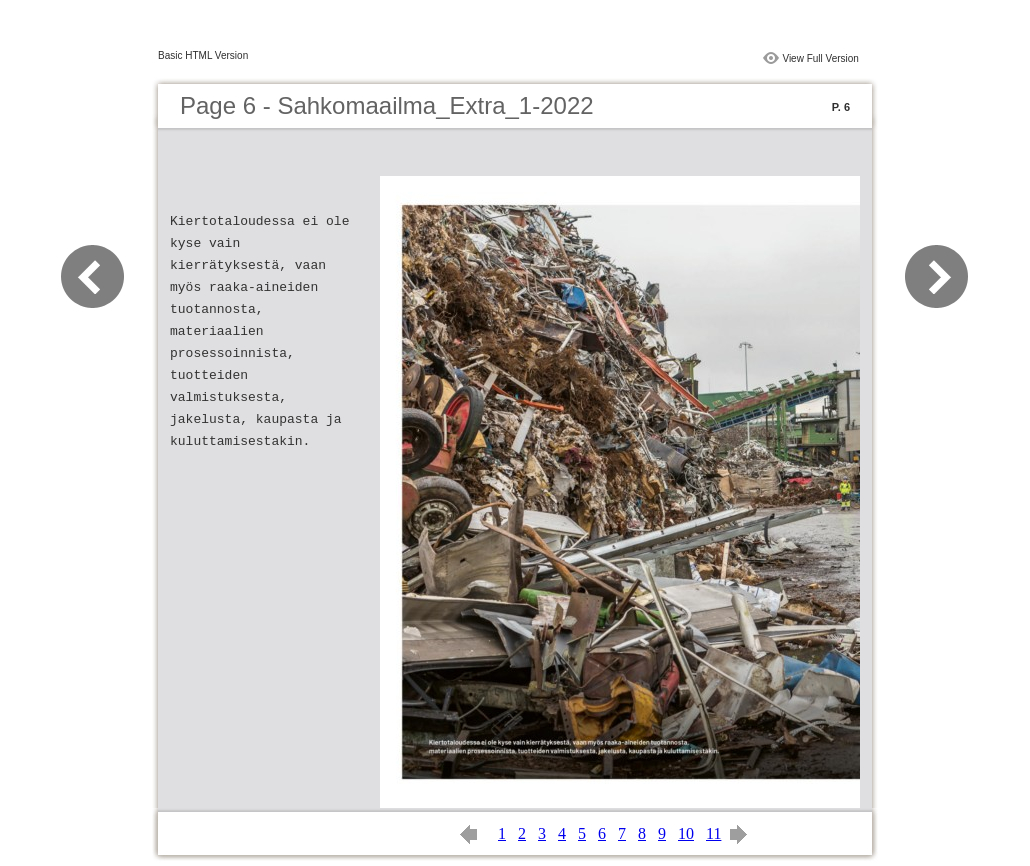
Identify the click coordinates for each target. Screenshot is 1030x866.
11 (713, 833)
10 (686, 833)
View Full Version (820, 58)
